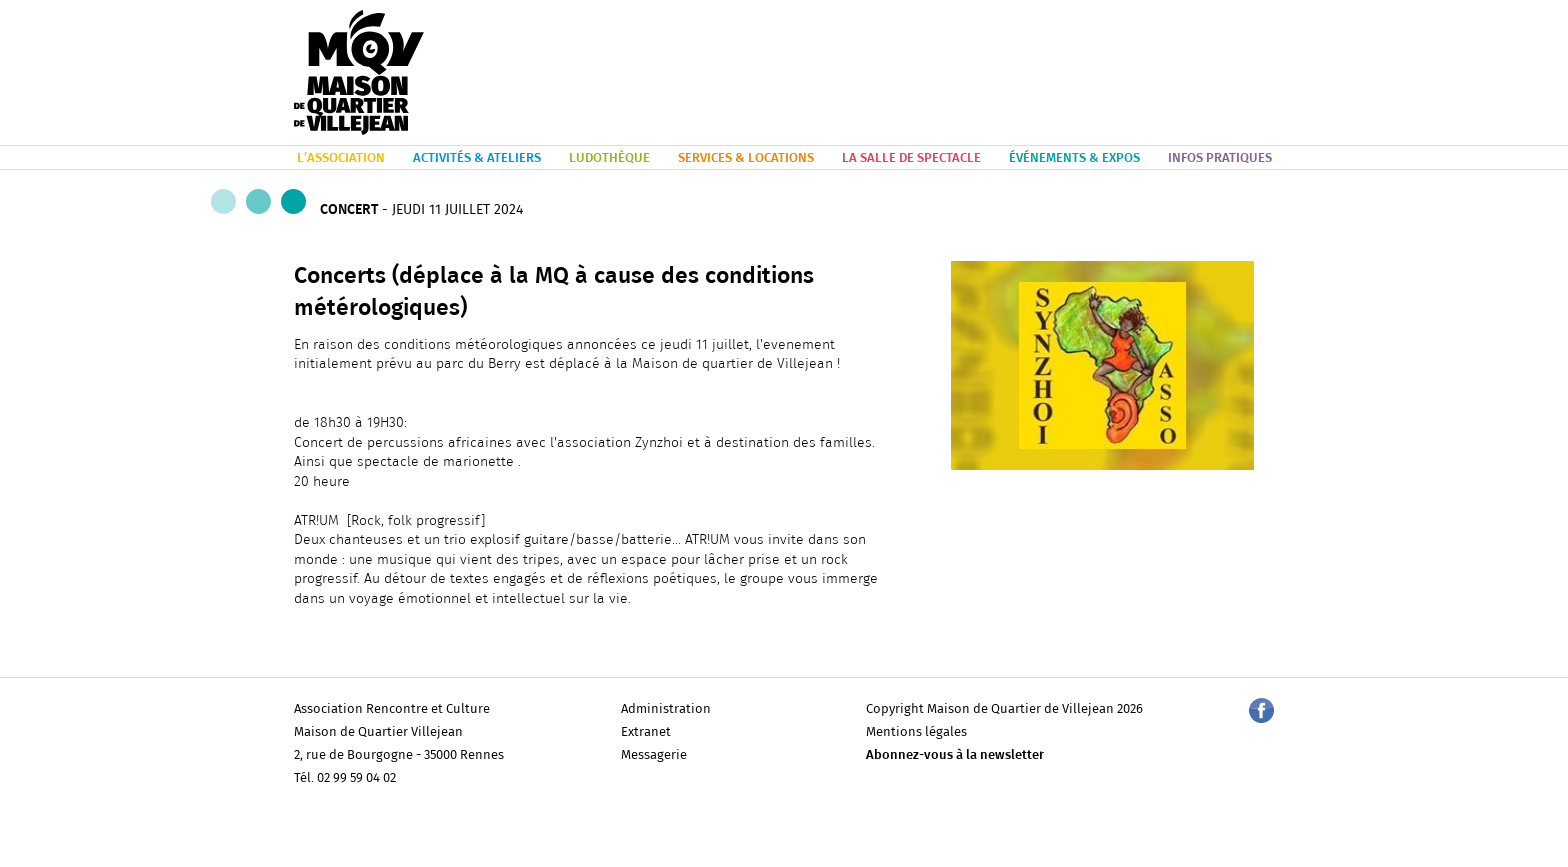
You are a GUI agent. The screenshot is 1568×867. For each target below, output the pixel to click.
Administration (666, 709)
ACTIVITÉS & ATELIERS (477, 158)
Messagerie (654, 755)
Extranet (646, 732)
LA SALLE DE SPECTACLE (911, 158)
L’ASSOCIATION (341, 158)
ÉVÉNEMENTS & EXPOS (1074, 158)
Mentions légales (916, 732)
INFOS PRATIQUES (1220, 158)
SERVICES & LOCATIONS (746, 158)
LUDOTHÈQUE (609, 158)
